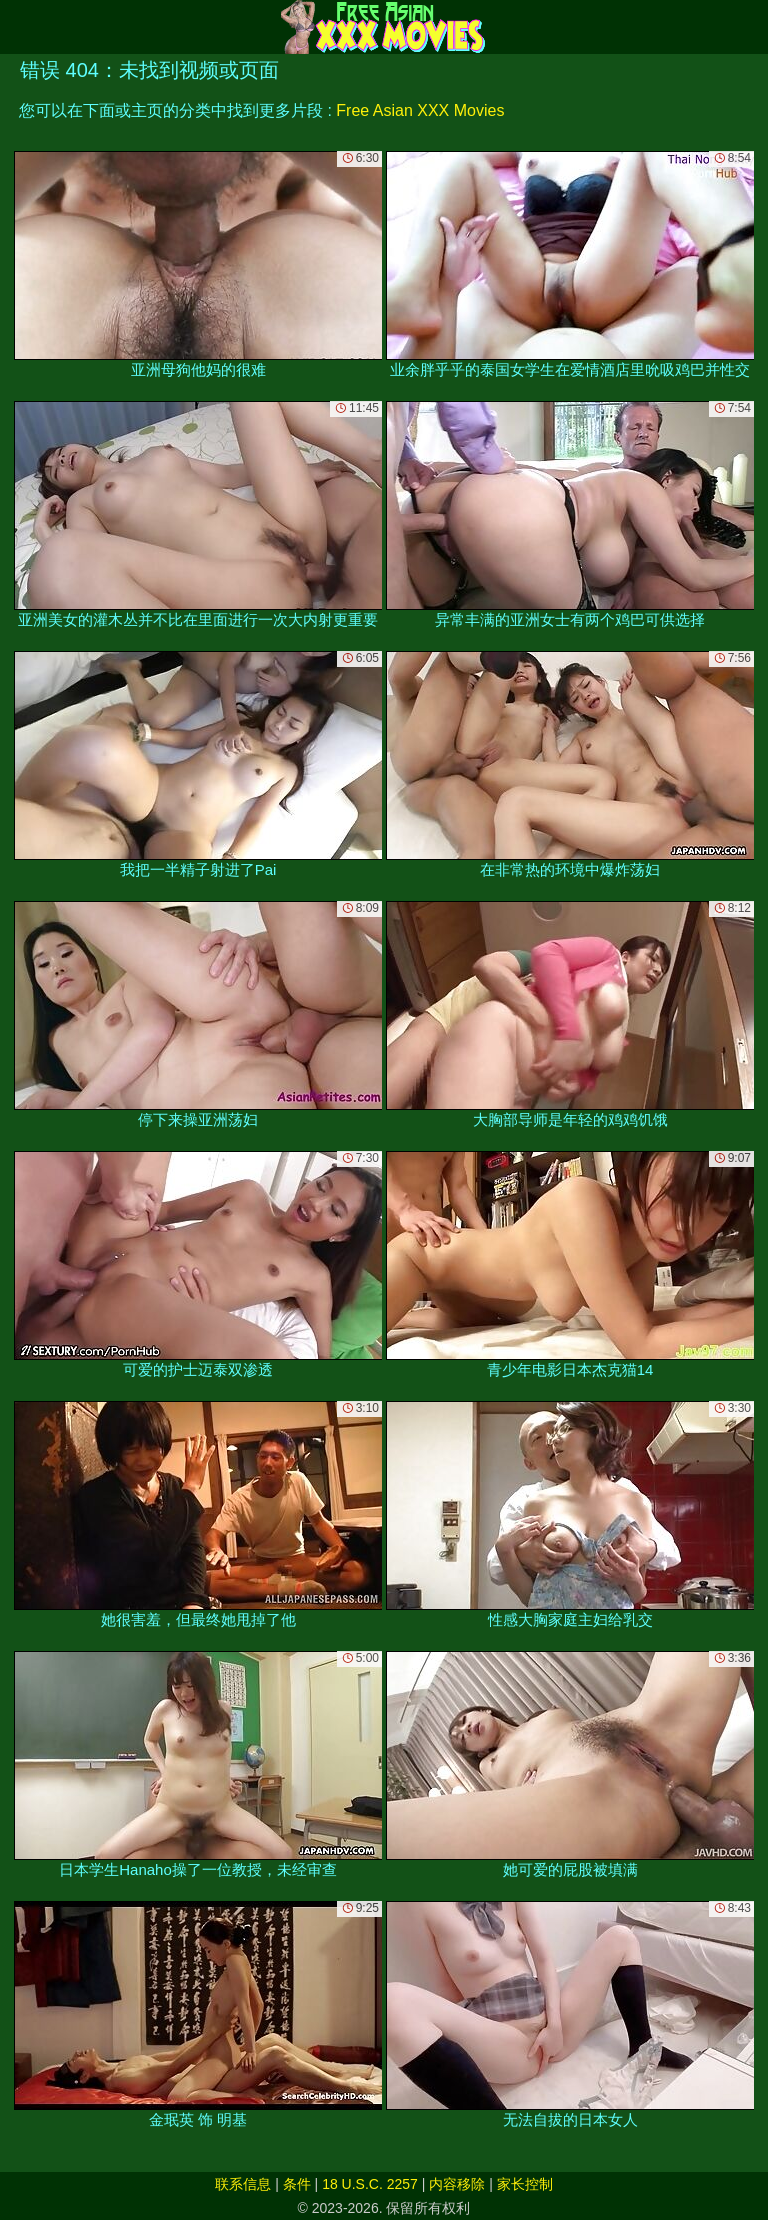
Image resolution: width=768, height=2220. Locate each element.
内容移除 (457, 2184)
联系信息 (243, 2184)
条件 (297, 2184)
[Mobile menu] (18, 27)
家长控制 (525, 2184)
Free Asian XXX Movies (420, 110)
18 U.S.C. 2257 (370, 2184)
